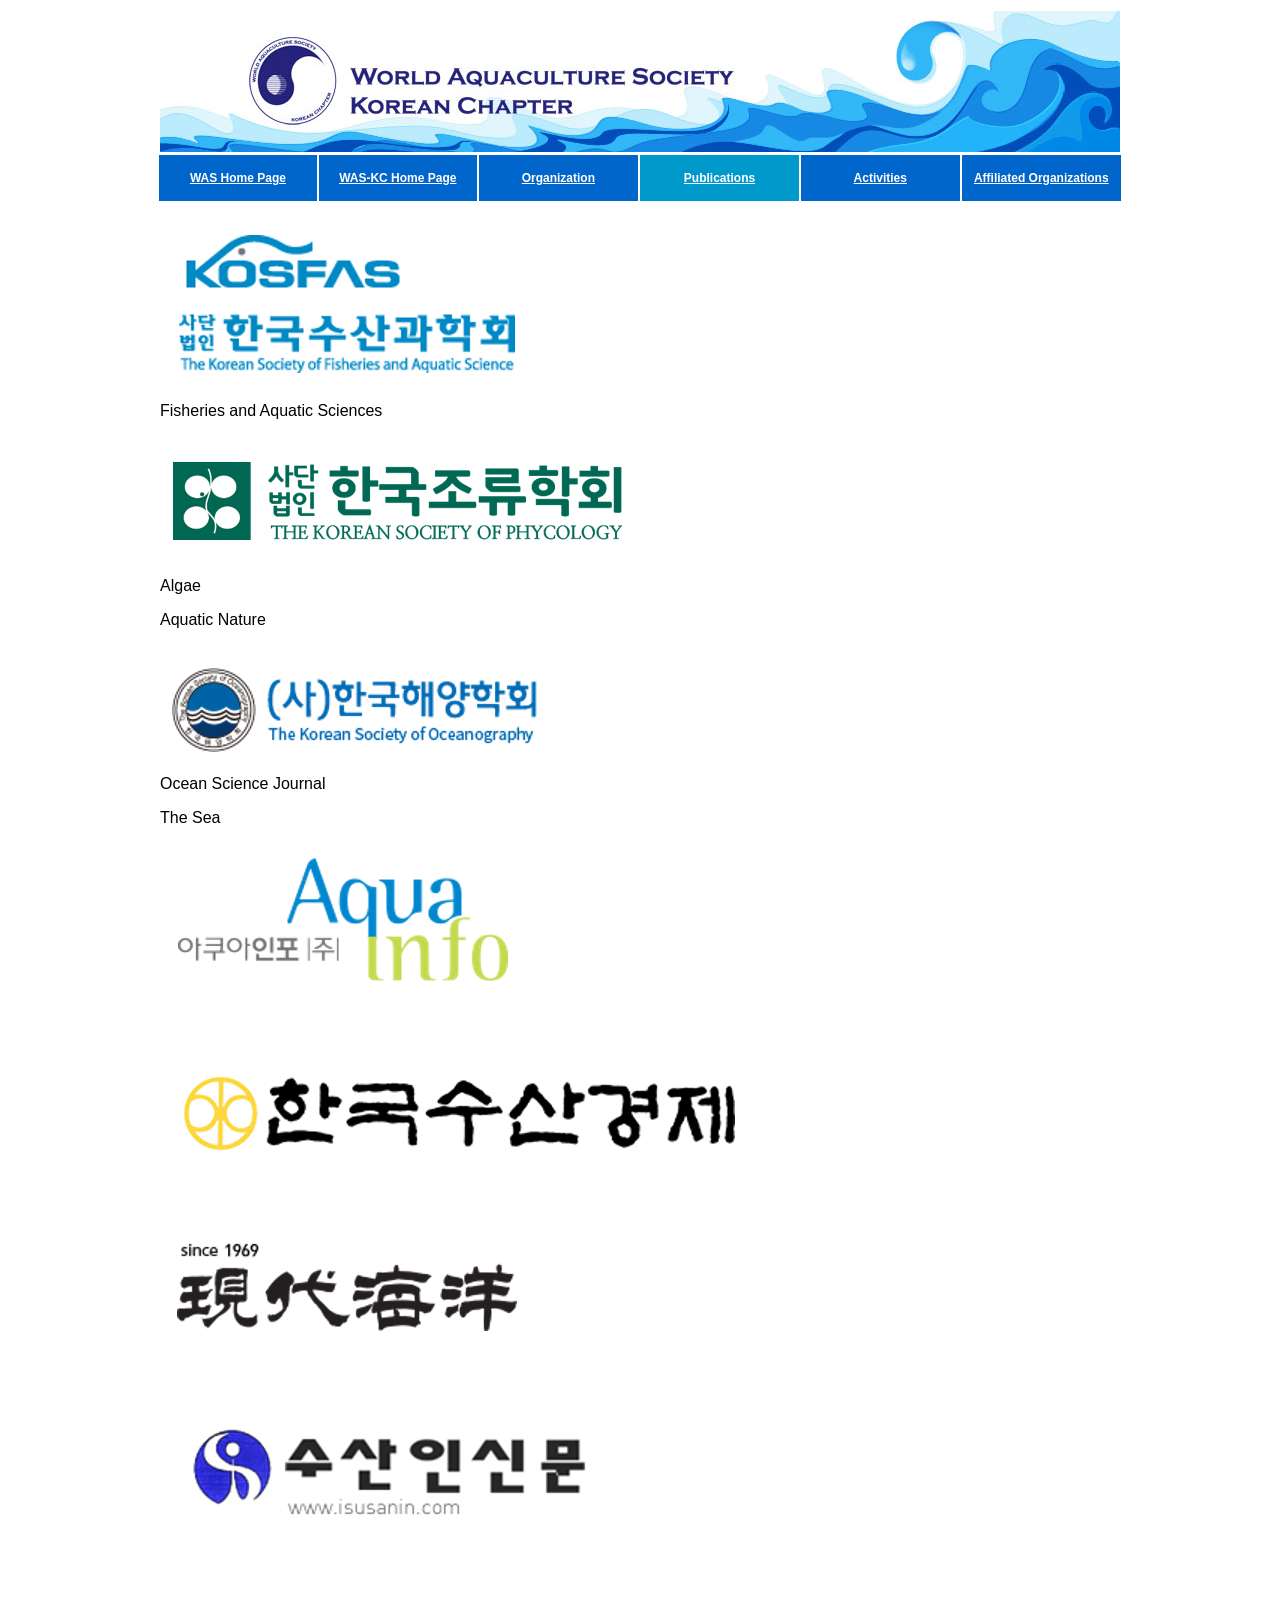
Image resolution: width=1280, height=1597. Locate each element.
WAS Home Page (238, 178)
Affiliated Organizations (1041, 178)
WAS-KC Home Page (397, 178)
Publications (719, 178)
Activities (880, 178)
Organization (558, 178)
